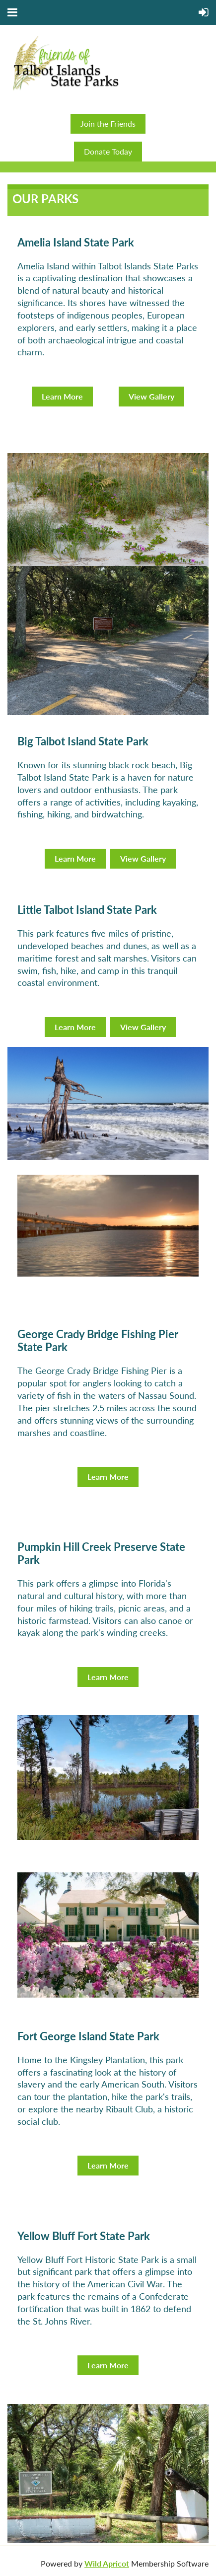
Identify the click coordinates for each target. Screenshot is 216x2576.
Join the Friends (108, 123)
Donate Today (108, 151)
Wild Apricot (106, 2563)
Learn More (62, 396)
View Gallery (151, 396)
